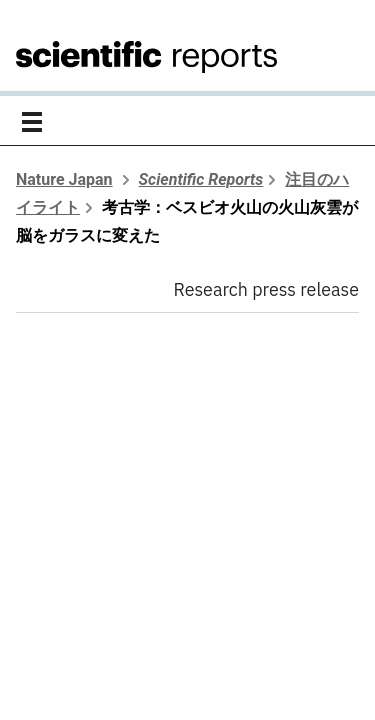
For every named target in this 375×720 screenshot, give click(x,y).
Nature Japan (64, 179)
